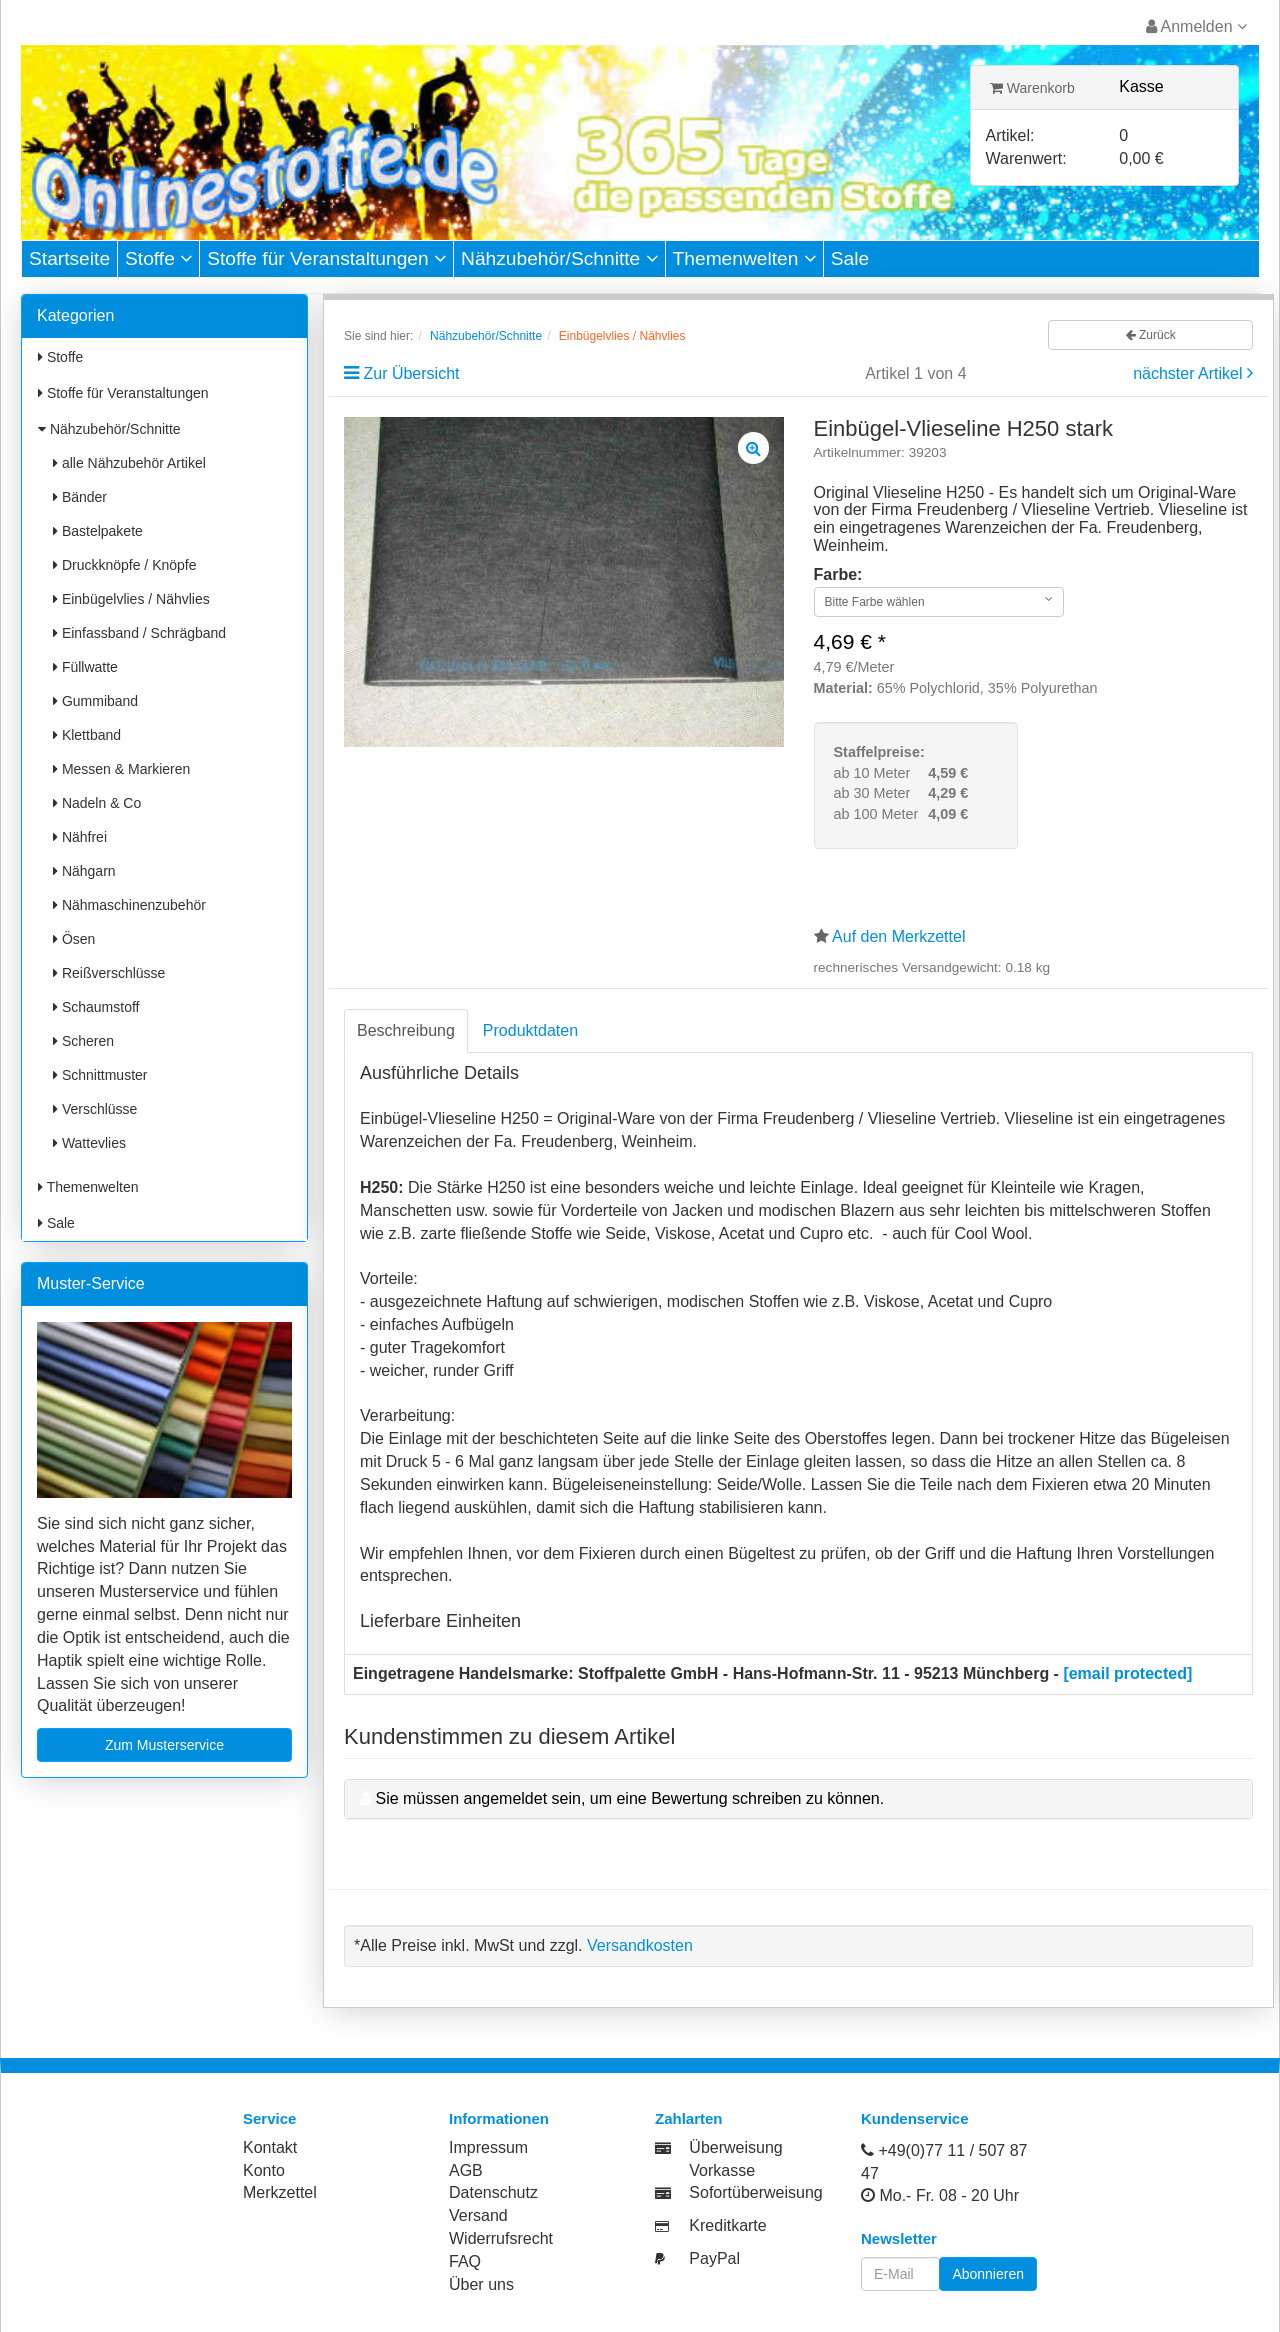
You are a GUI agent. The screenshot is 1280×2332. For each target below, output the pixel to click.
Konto (264, 2170)
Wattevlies (89, 1143)
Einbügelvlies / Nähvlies (131, 599)
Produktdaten (530, 1030)
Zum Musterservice (164, 1745)
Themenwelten (744, 258)
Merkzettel (280, 2192)
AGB (466, 2170)
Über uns (481, 2284)
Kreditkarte (727, 2225)
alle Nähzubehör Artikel (129, 463)
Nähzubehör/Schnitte (559, 258)
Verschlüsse (95, 1109)
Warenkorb (1032, 88)
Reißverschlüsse (109, 973)
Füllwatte (85, 667)
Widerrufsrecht (501, 2238)
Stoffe (158, 258)
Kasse (1141, 86)
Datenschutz (493, 2192)
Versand (478, 2215)
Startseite (69, 258)
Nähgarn (84, 871)
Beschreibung (406, 1030)
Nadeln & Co (97, 803)
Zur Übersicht (411, 373)
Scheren (83, 1041)
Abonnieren (988, 2274)
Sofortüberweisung (755, 2192)
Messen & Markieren (121, 769)
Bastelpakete (98, 531)
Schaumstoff (96, 1007)
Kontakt (270, 2147)
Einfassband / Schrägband (139, 633)
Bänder (80, 497)
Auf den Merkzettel (898, 936)
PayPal (714, 2258)
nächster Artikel (1190, 373)
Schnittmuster (100, 1075)
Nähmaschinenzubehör (129, 905)
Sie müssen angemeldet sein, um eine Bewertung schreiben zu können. (629, 1798)
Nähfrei (80, 837)
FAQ (465, 2261)
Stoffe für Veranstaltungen (326, 258)
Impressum (488, 2147)
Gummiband (95, 701)
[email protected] (1127, 1673)
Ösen (74, 939)
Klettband (87, 735)
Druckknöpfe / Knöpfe (125, 565)
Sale (850, 258)
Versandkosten (640, 1945)
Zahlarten (689, 2118)
